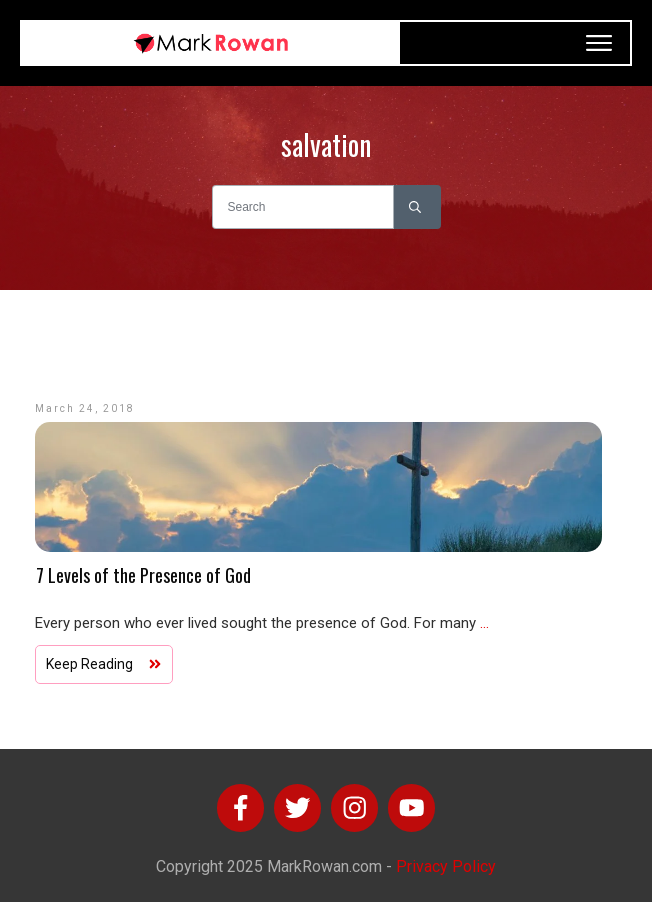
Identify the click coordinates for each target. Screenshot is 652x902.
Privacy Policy (446, 866)
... (484, 623)
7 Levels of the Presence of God (143, 575)
